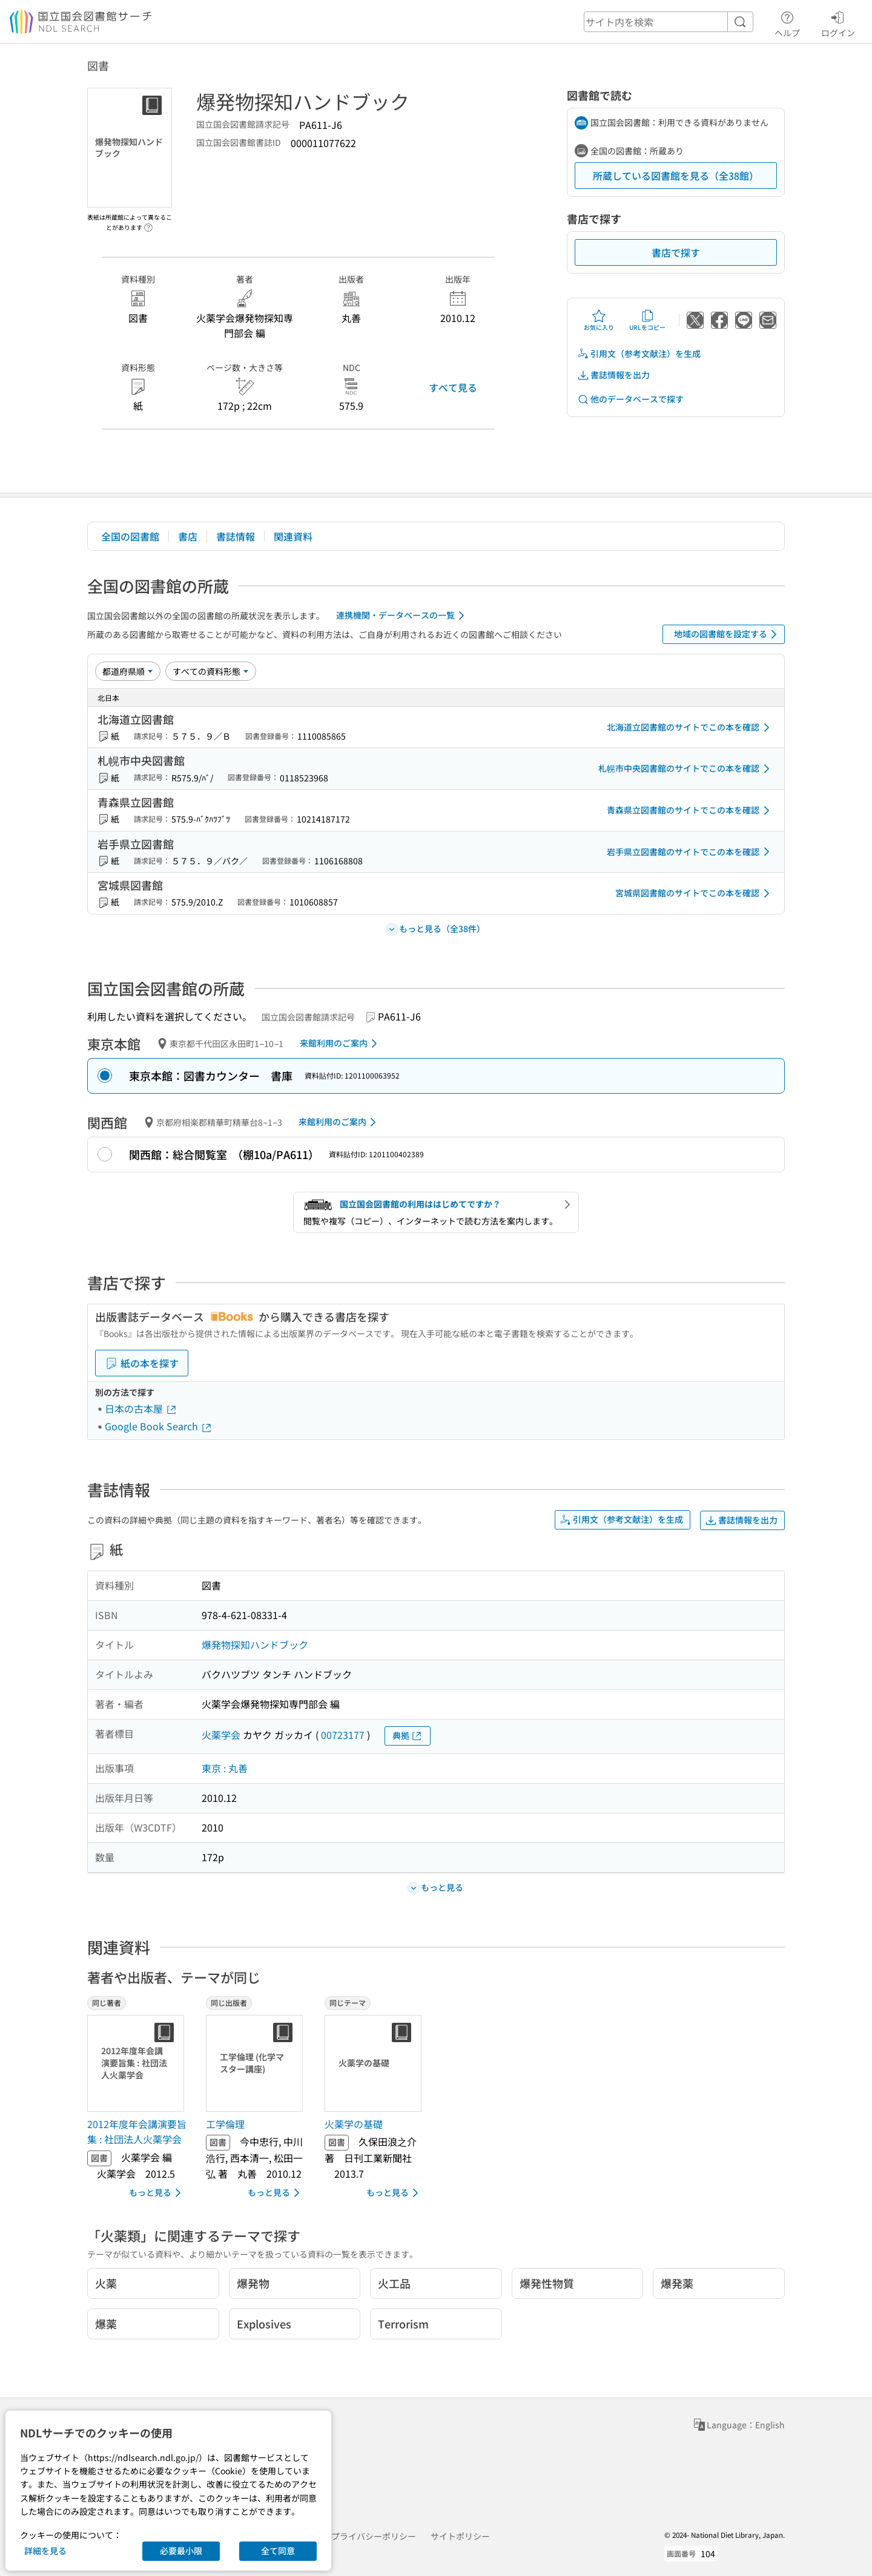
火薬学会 (221, 1734)
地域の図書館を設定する (727, 634)
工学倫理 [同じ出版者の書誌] (225, 2124)
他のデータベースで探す (630, 399)
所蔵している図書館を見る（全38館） (676, 175)
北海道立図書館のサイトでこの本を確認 (690, 727)
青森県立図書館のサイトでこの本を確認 (690, 810)
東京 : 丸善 (225, 1768)
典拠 (407, 1735)
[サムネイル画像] (138, 2063)
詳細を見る (45, 2551)
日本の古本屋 (141, 1408)
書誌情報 (235, 536)
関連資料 (293, 536)
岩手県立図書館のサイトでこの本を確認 (690, 851)
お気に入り (599, 320)
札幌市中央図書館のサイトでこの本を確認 (686, 768)
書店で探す (676, 252)
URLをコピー (647, 320)
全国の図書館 (130, 536)
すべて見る (453, 387)
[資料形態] (210, 671)
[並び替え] (127, 671)
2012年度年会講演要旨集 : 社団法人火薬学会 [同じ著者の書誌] (137, 2132)
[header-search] (668, 22)
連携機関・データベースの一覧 (402, 615)
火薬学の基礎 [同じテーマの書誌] (354, 2124)
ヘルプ (787, 22)
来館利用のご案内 (341, 1043)
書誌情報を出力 (613, 375)
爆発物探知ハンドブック (255, 1644)
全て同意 (278, 2551)
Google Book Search (159, 1426)
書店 (187, 536)
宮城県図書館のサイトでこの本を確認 (694, 893)
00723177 (343, 1734)
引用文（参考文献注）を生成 (639, 353)
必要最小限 (181, 2551)
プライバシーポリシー (373, 2536)
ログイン (838, 22)
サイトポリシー (460, 2536)
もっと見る (157, 2193)
